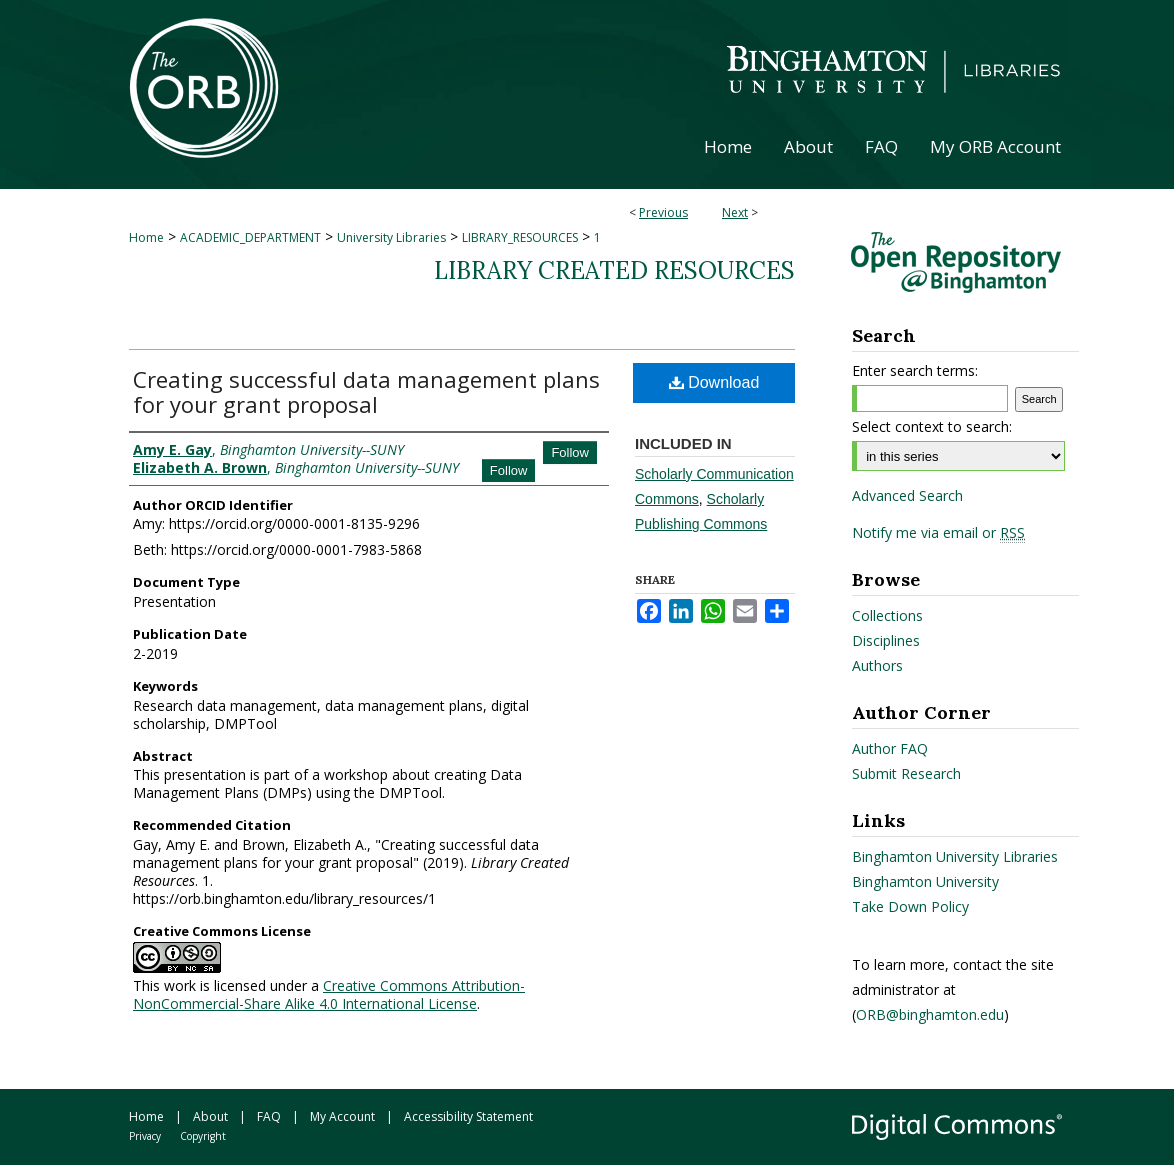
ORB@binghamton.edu (930, 1014)
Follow (570, 452)
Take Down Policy (910, 906)
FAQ (269, 1116)
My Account (342, 1116)
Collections (887, 615)
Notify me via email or (938, 533)
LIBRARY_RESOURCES (520, 237)
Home (146, 237)
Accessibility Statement (468, 1116)
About (210, 1116)
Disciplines (886, 640)
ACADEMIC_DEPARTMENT (250, 237)
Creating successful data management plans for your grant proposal (366, 391)
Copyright (203, 1136)
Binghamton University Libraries (955, 856)
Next (735, 212)
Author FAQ (890, 748)
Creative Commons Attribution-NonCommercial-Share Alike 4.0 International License (329, 994)
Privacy (145, 1136)
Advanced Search (907, 495)
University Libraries (391, 237)
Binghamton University (925, 881)
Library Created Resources (614, 270)
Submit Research (906, 773)
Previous (663, 212)
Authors (877, 665)
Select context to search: (932, 426)
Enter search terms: (915, 370)
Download (714, 382)
